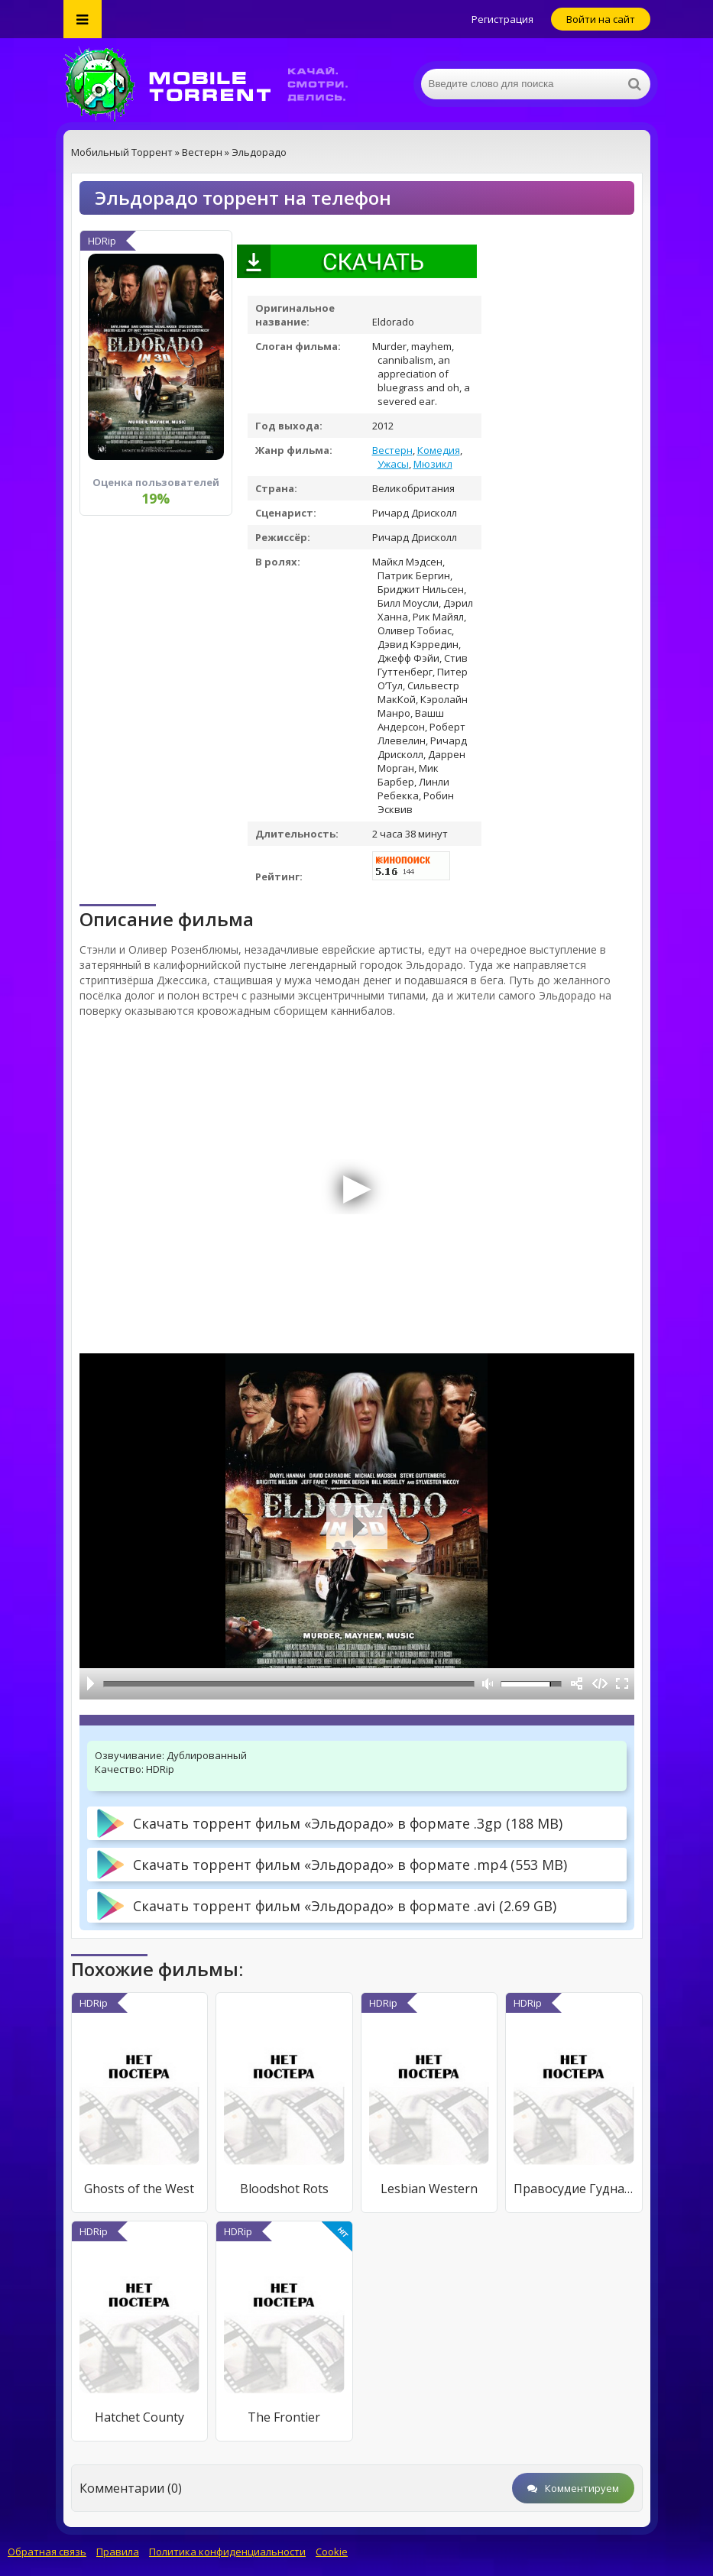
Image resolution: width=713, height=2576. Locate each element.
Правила (117, 2551)
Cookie (332, 2551)
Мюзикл (432, 464)
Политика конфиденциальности (227, 2551)
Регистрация (502, 19)
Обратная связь (47, 2551)
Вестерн (392, 450)
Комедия (438, 450)
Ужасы (393, 464)
